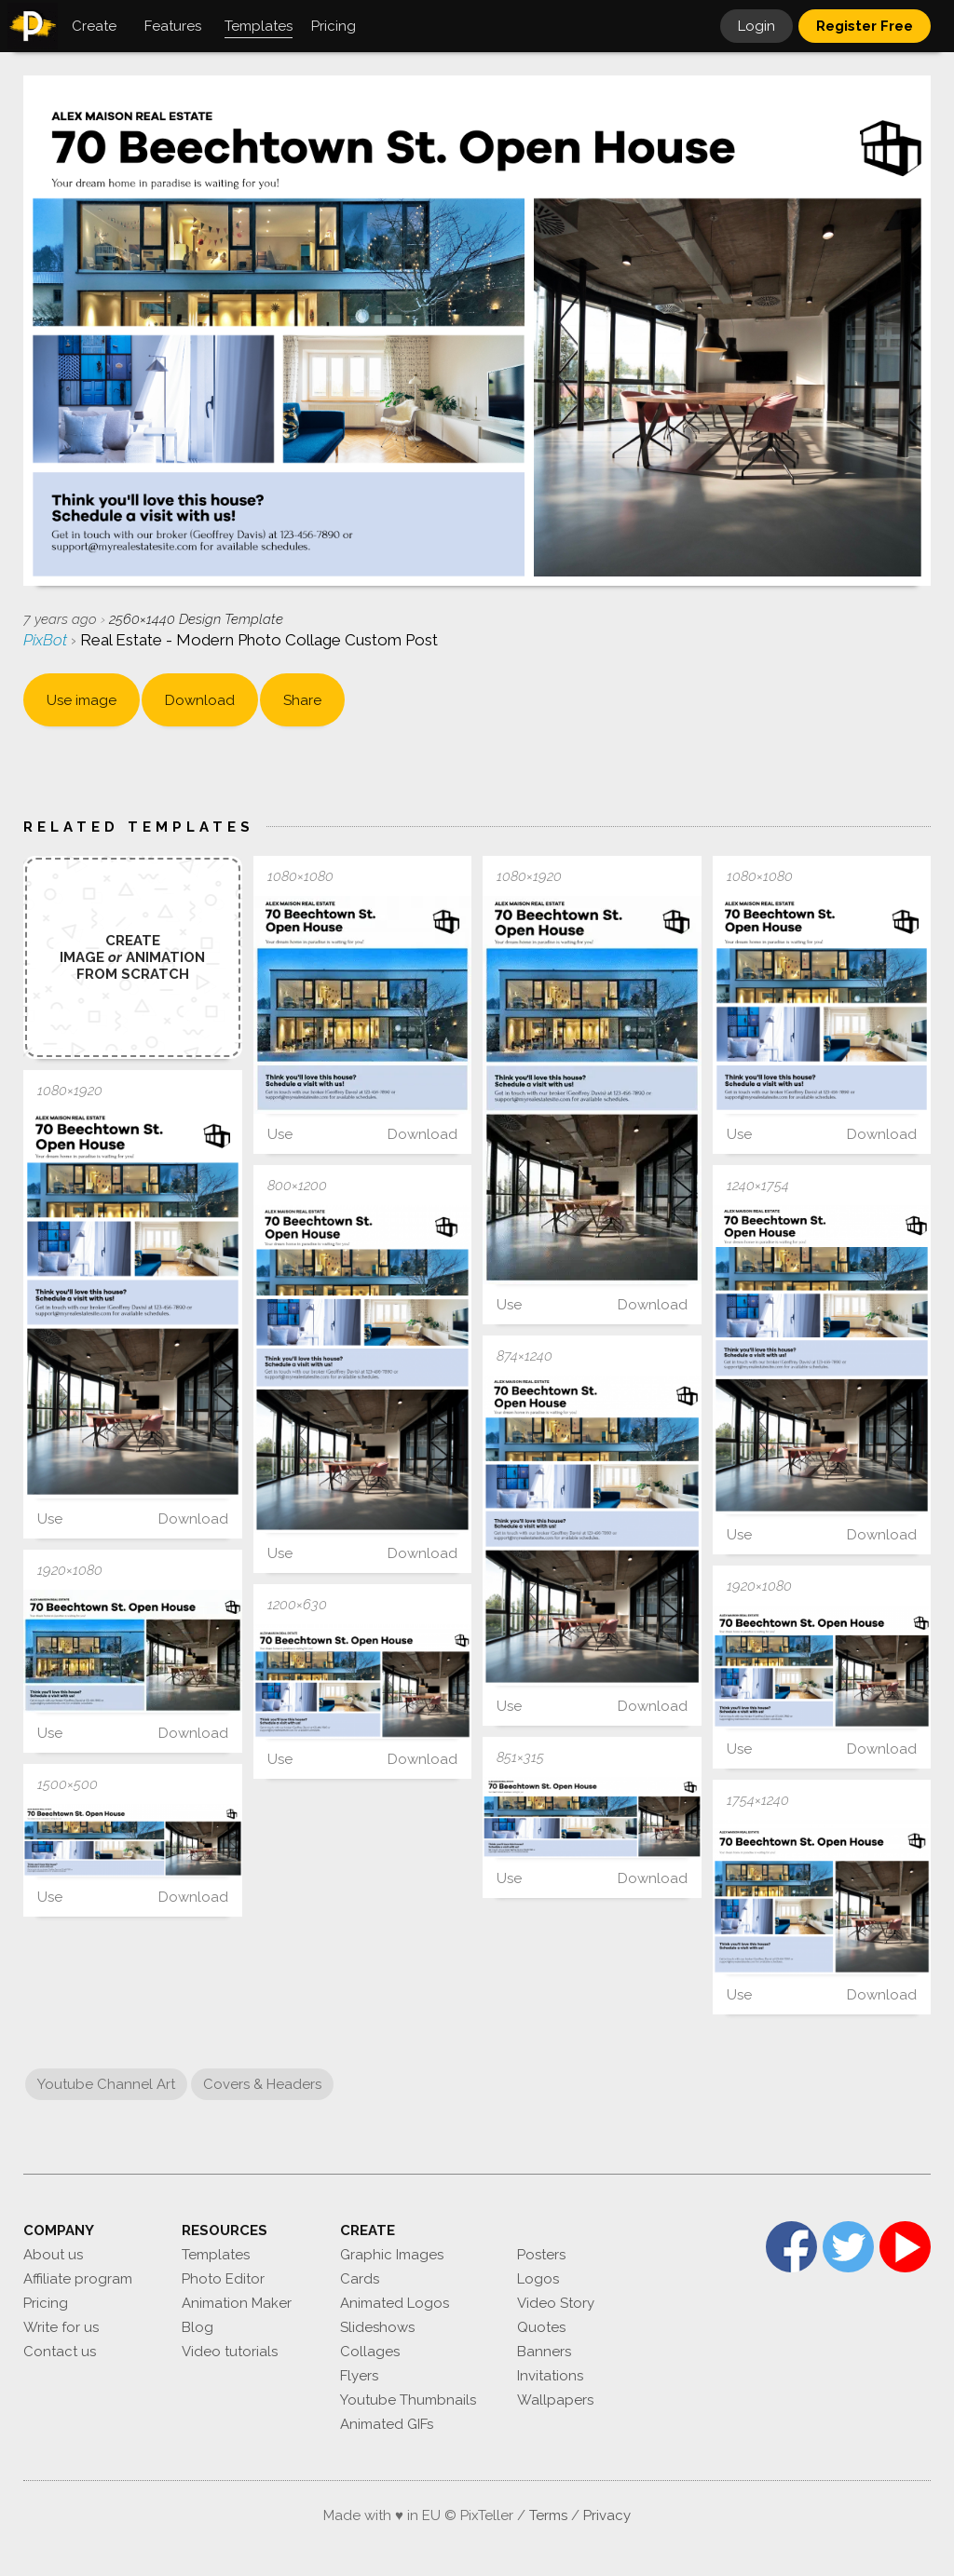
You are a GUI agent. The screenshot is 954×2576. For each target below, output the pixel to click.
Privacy (607, 2515)
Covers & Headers (262, 2084)
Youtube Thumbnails (408, 2400)
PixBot (47, 639)
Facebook (791, 2246)
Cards (359, 2279)
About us (53, 2254)
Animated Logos (394, 2303)
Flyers (359, 2375)
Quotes (541, 2327)
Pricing (45, 2303)
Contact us (59, 2351)
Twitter (848, 2246)
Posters (541, 2254)
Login (756, 26)
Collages (370, 2351)
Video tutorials (230, 2351)
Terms (548, 2515)
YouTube (905, 2246)
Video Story (555, 2303)
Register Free (864, 26)
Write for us (61, 2327)
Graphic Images (391, 2254)
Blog (197, 2327)
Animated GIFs (386, 2424)
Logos (538, 2279)
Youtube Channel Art (106, 2084)
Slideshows (377, 2327)
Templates (216, 2254)
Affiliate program (77, 2279)
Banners (544, 2351)
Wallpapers (555, 2400)
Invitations (550, 2375)
